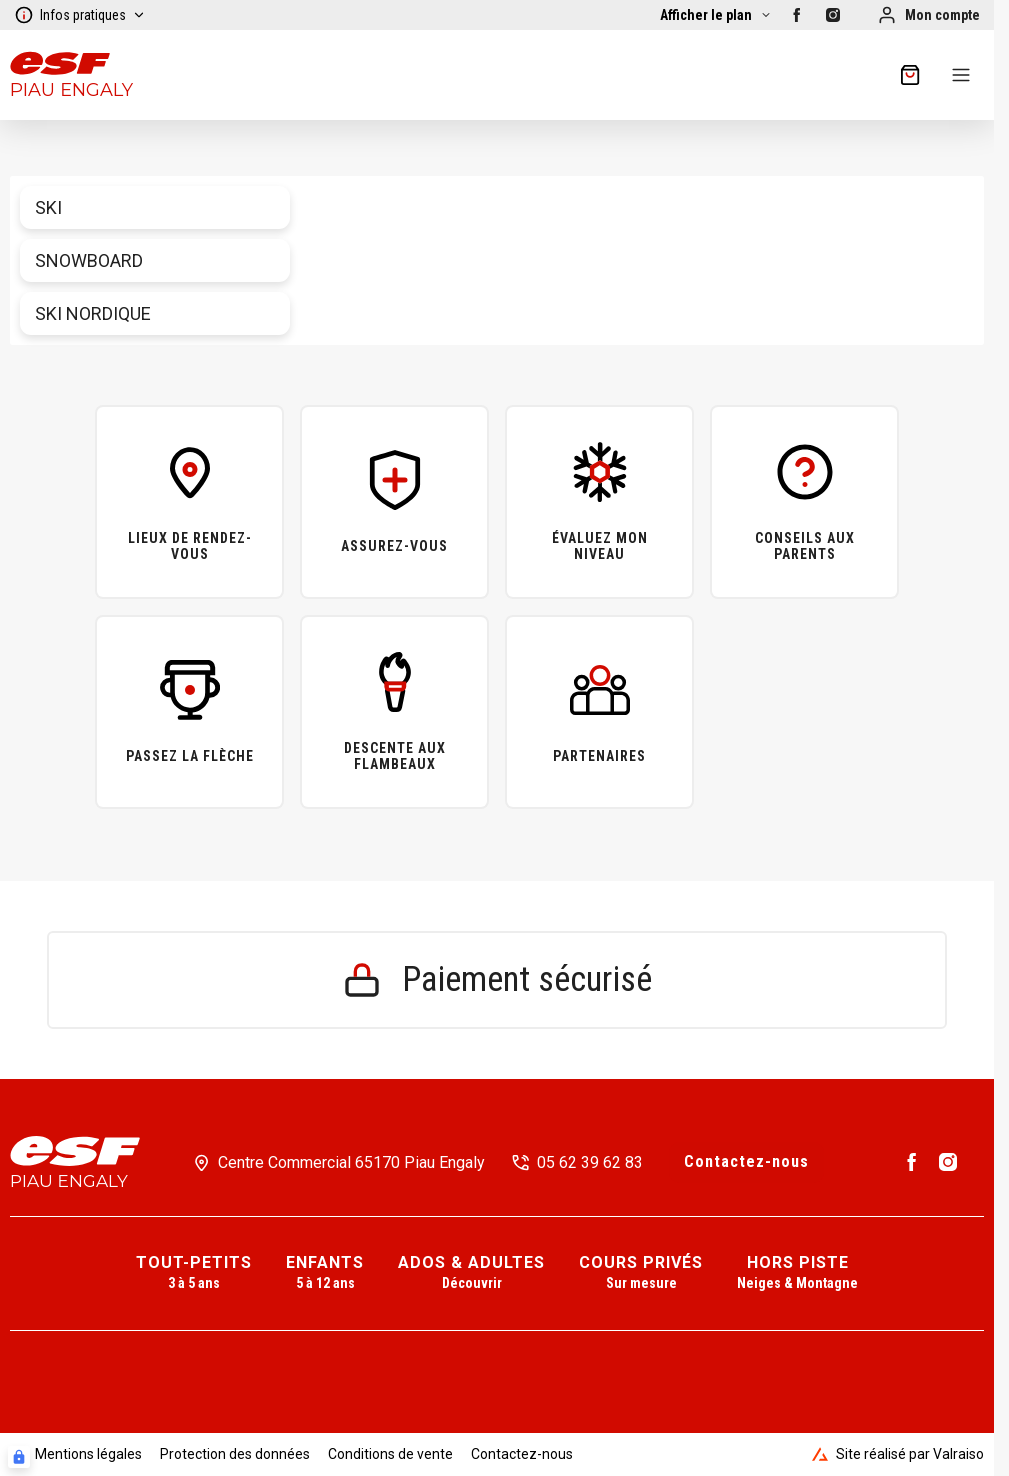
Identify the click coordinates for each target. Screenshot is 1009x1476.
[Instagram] (833, 15)
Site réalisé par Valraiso (898, 1454)
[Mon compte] (928, 15)
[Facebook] (797, 15)
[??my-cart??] (910, 75)
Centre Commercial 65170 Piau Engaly (351, 1162)
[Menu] (961, 75)
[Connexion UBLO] (19, 1457)
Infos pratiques (80, 15)
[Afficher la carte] (716, 15)
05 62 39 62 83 (590, 1162)
